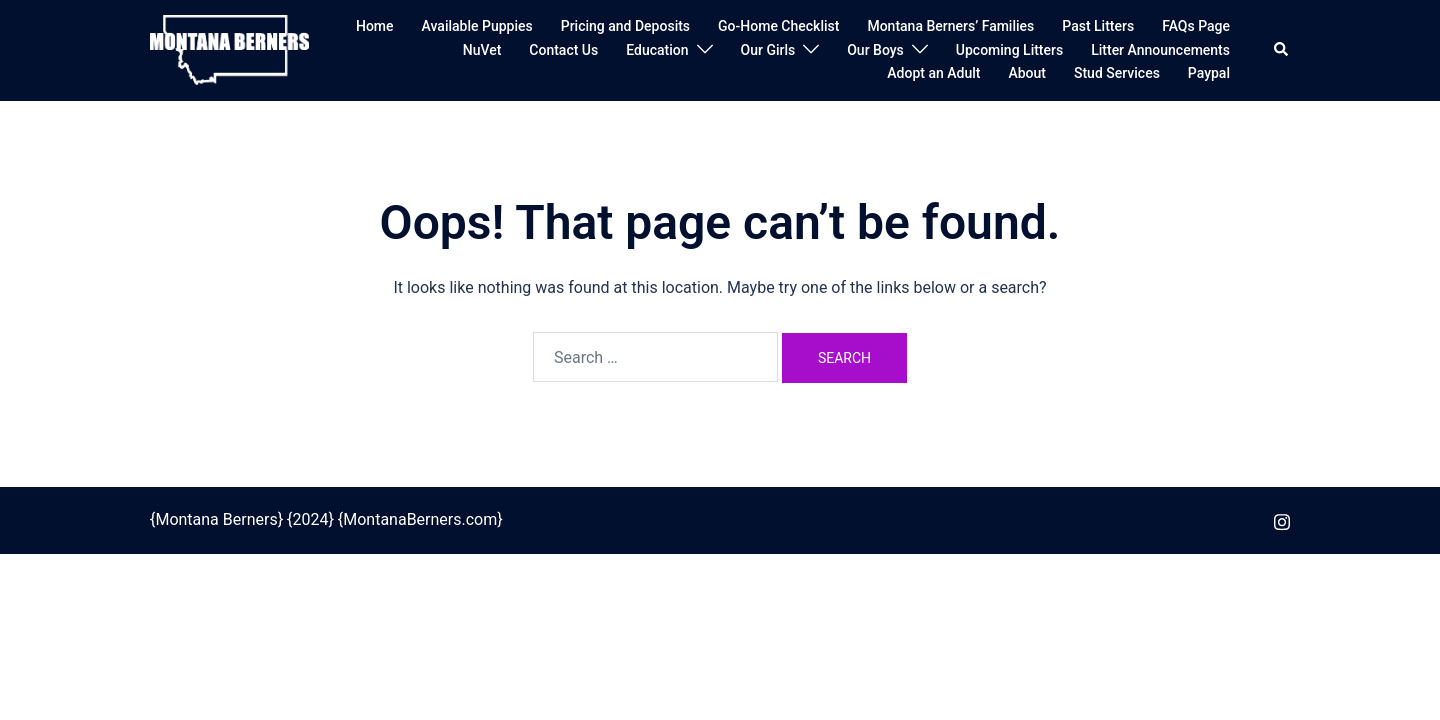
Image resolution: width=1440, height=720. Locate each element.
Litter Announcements (1160, 50)
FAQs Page (1196, 26)
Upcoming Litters (1009, 50)
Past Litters (1098, 26)
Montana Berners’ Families (950, 26)
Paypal (1209, 73)
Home (375, 26)
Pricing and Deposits (625, 26)
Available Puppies (477, 26)
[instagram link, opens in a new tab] (1282, 519)
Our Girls (768, 50)
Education (657, 50)
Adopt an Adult (933, 73)
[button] (1282, 50)
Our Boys (875, 50)
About (1027, 73)
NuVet (482, 50)
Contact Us (563, 50)
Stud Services (1117, 73)
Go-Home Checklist (778, 26)
